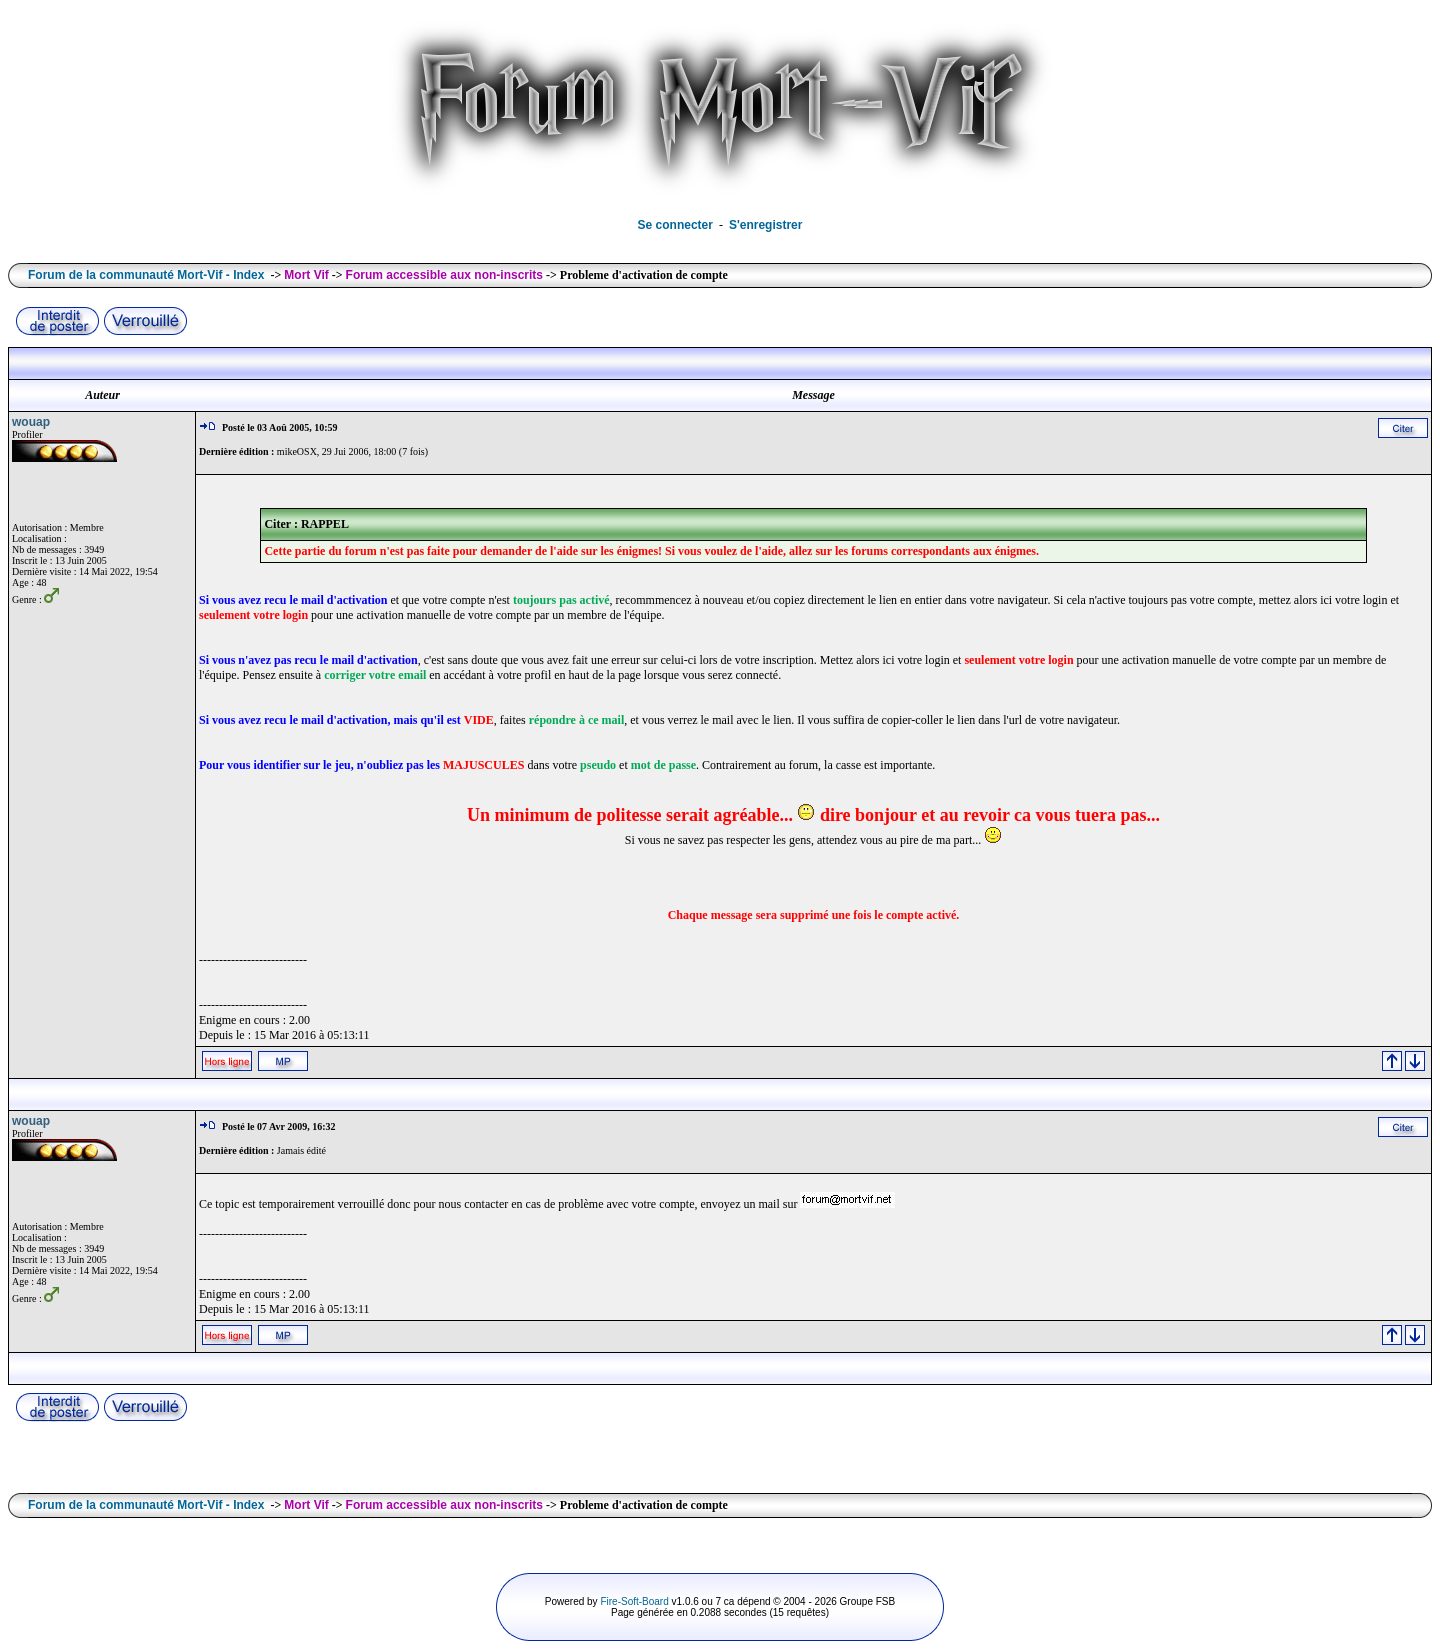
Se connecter (675, 225)
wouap (31, 422)
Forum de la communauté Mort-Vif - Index (146, 275)
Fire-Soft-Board (634, 1601)
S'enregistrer (766, 225)
